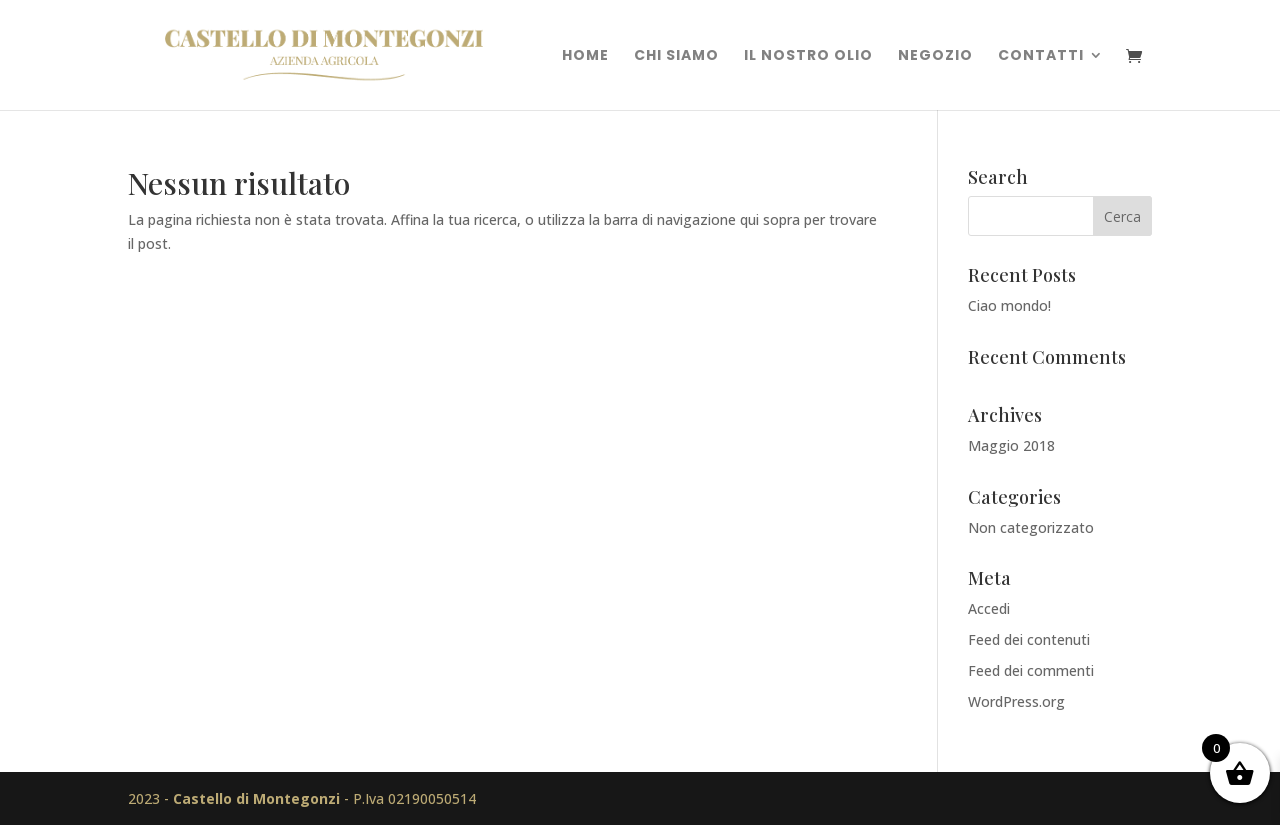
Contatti (1041, 56)
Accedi (989, 608)
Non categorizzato (1031, 527)
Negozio (935, 56)
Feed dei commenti (1031, 670)
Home (585, 56)
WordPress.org (1016, 701)
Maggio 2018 (1011, 445)
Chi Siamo (676, 56)
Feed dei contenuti (1029, 639)
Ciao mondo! (1009, 305)
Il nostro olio (808, 56)
